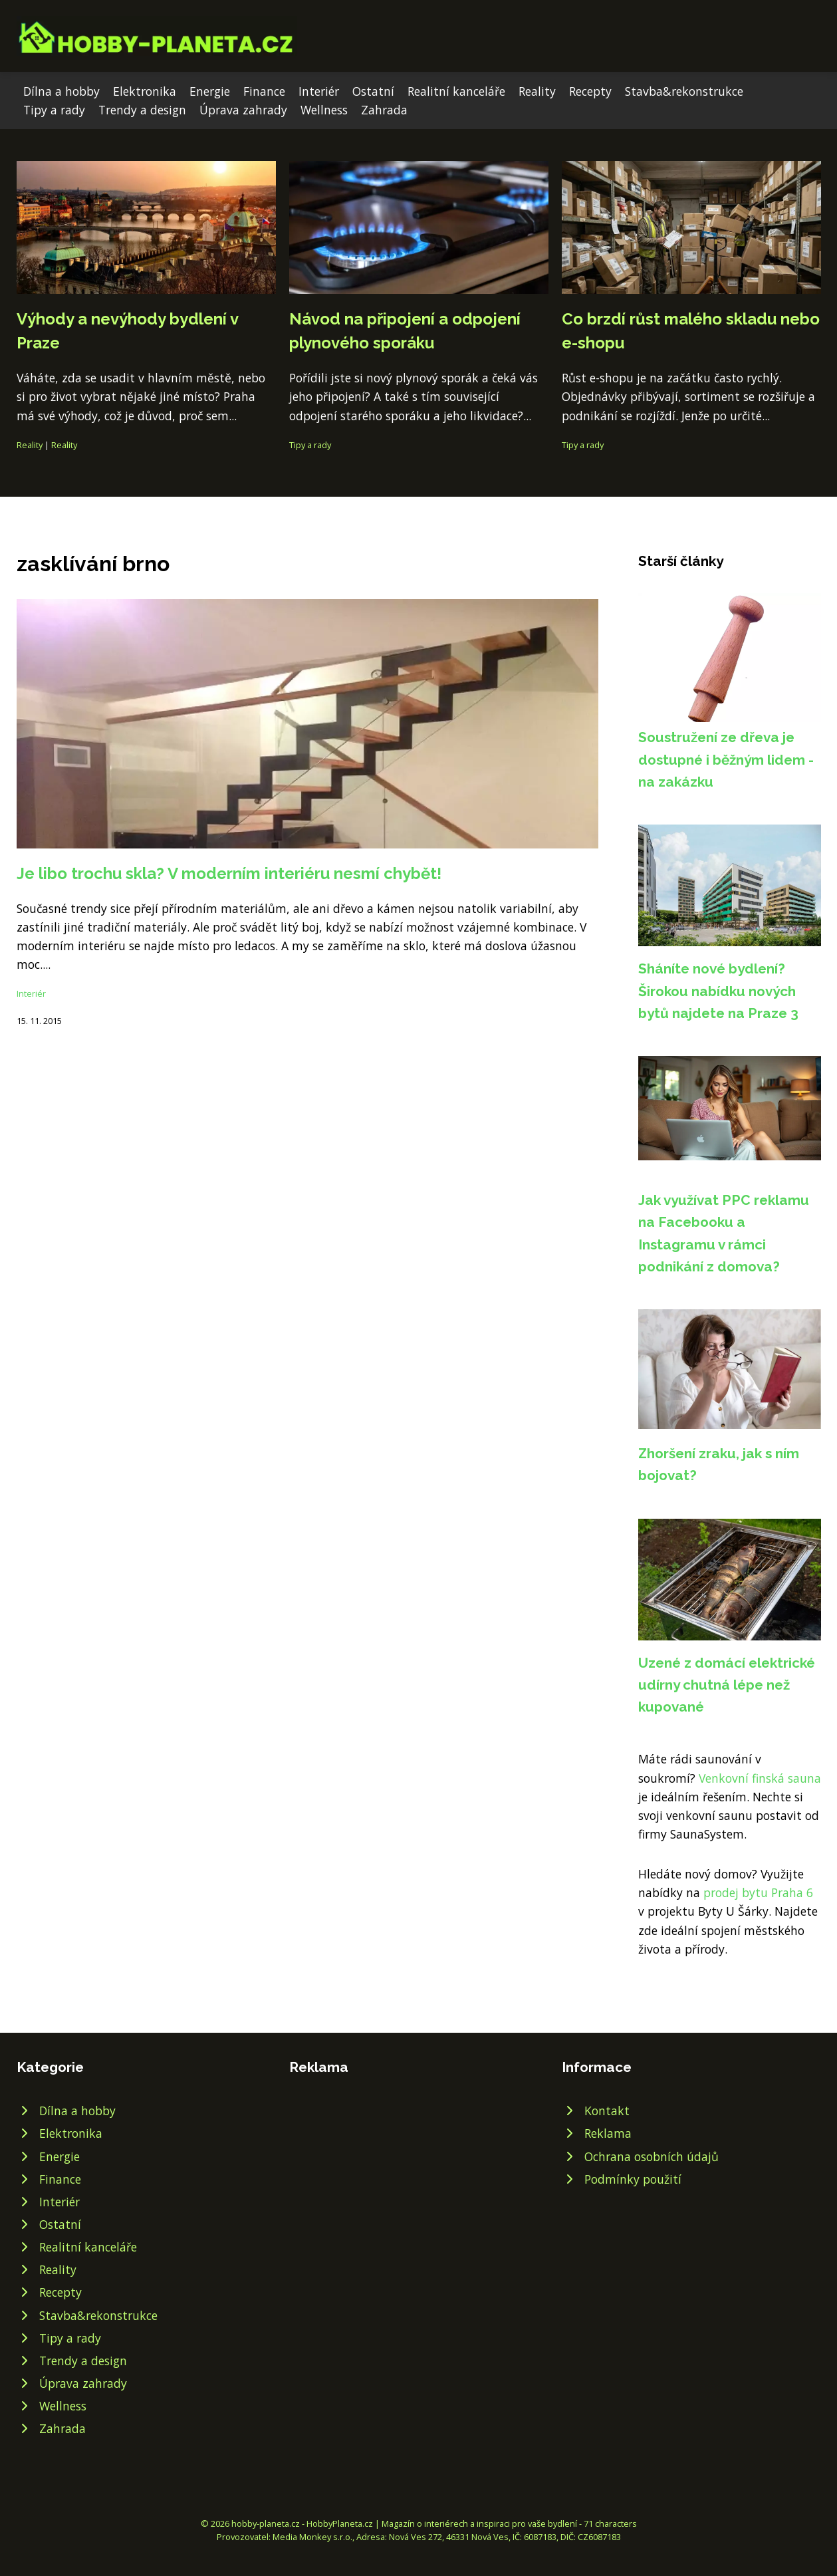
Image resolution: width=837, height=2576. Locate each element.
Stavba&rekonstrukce (684, 91)
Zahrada (384, 110)
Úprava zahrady (243, 110)
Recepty (590, 91)
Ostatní (373, 91)
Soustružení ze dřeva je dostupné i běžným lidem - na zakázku (726, 759)
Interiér (319, 91)
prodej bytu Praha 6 (758, 1892)
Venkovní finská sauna (760, 1778)
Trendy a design (142, 110)
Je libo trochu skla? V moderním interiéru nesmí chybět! (229, 873)
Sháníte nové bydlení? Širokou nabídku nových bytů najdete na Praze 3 (718, 990)
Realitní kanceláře (456, 91)
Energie (209, 91)
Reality (537, 91)
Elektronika (144, 91)
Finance (264, 91)
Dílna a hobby (61, 91)
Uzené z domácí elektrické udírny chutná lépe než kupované (726, 1685)
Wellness (324, 110)
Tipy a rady (54, 110)
